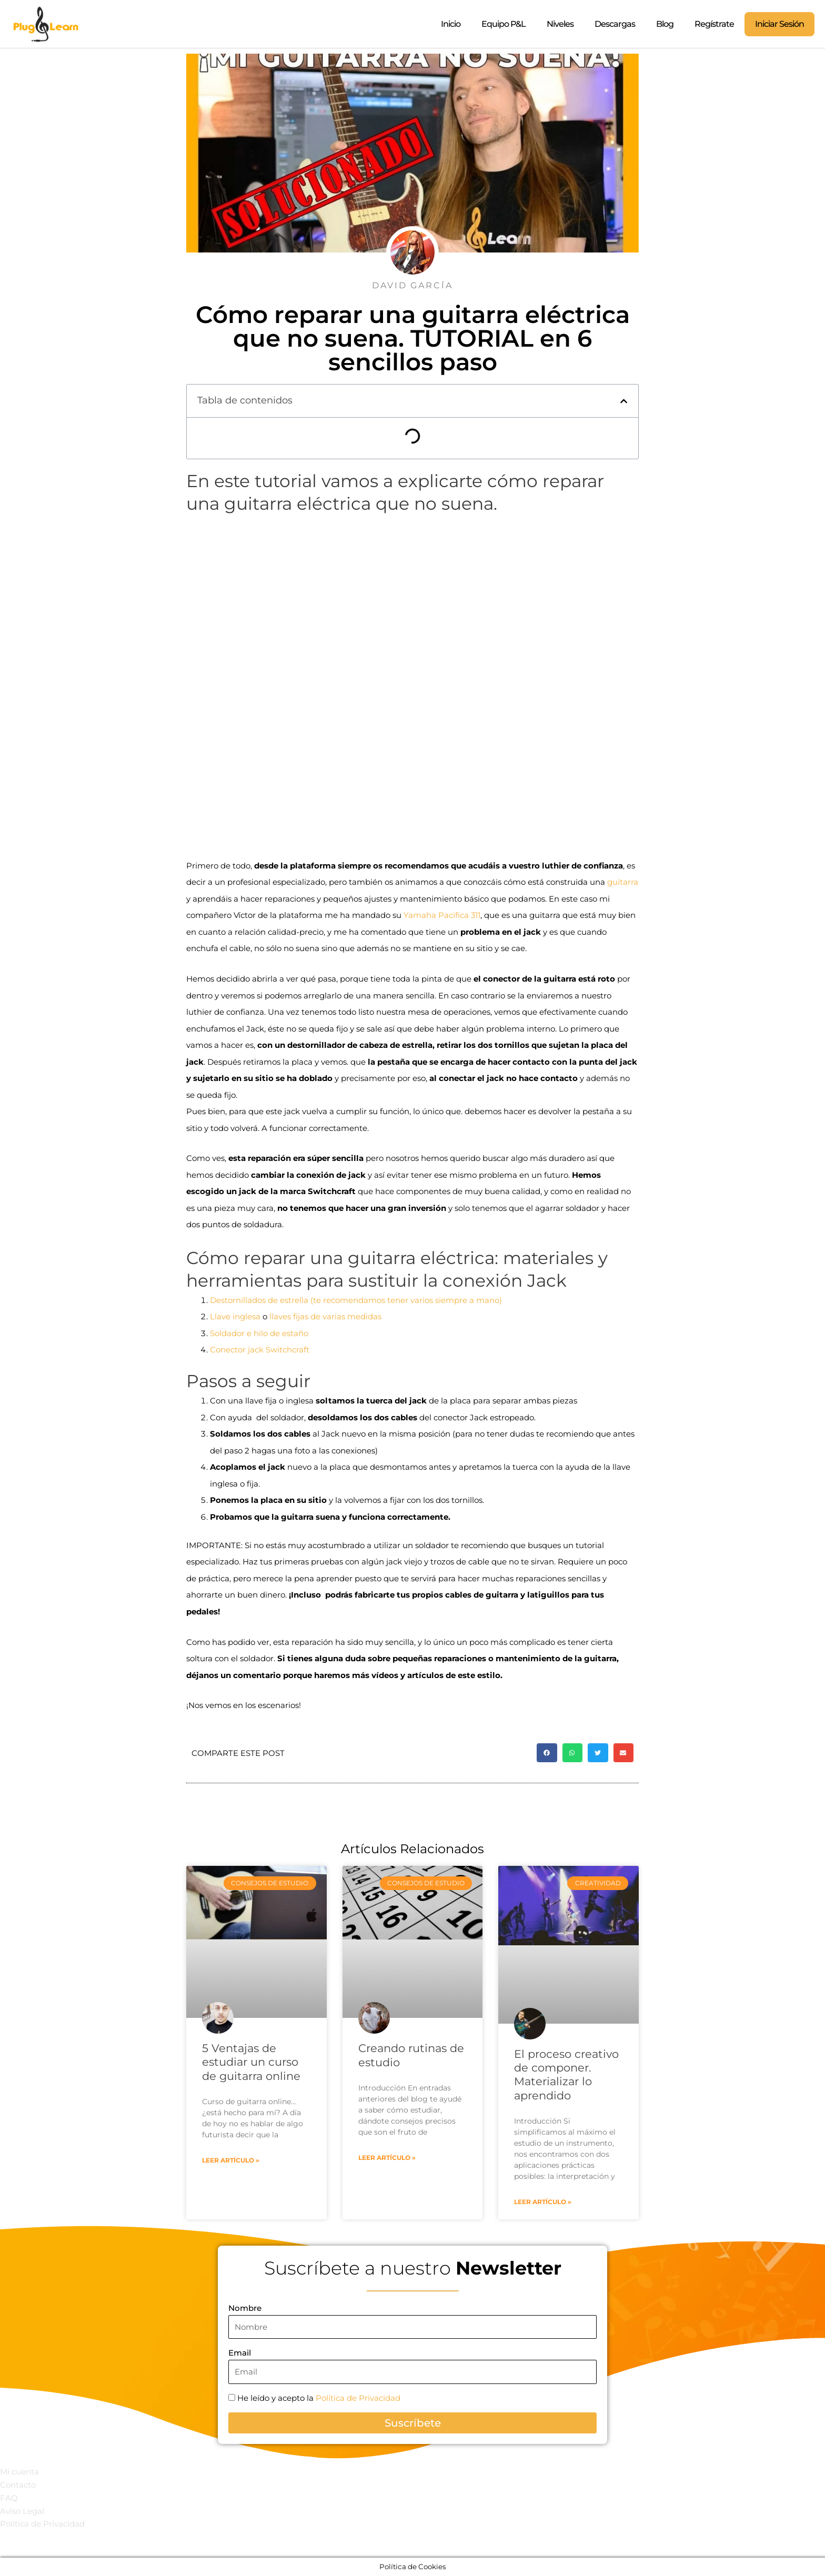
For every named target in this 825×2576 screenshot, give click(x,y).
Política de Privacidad (358, 2398)
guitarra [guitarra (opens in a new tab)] (622, 882)
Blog (664, 24)
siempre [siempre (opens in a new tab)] (451, 1300)
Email (239, 2353)
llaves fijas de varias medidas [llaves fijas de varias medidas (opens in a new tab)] (325, 1316)
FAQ (9, 2498)
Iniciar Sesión (779, 24)
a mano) (484, 1300)
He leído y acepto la (318, 2398)
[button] (624, 401)
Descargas (615, 24)
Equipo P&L (503, 24)
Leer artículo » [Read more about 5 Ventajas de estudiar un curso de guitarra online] (230, 2160)
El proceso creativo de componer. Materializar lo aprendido (566, 2074)
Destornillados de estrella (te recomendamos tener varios (322, 1300)
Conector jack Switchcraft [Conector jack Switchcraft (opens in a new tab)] (259, 1350)
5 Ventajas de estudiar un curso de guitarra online (251, 2062)
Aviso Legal (22, 2511)
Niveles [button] (560, 24)
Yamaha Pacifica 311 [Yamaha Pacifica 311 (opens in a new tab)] (442, 915)
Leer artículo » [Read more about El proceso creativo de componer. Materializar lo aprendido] (542, 2202)
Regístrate (714, 24)
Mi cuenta (19, 2472)
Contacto (18, 2485)
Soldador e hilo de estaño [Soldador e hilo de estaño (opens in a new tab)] (259, 1333)
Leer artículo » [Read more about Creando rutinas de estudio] (387, 2157)
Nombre (244, 2308)
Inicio (450, 24)
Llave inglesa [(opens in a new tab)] (235, 1316)
